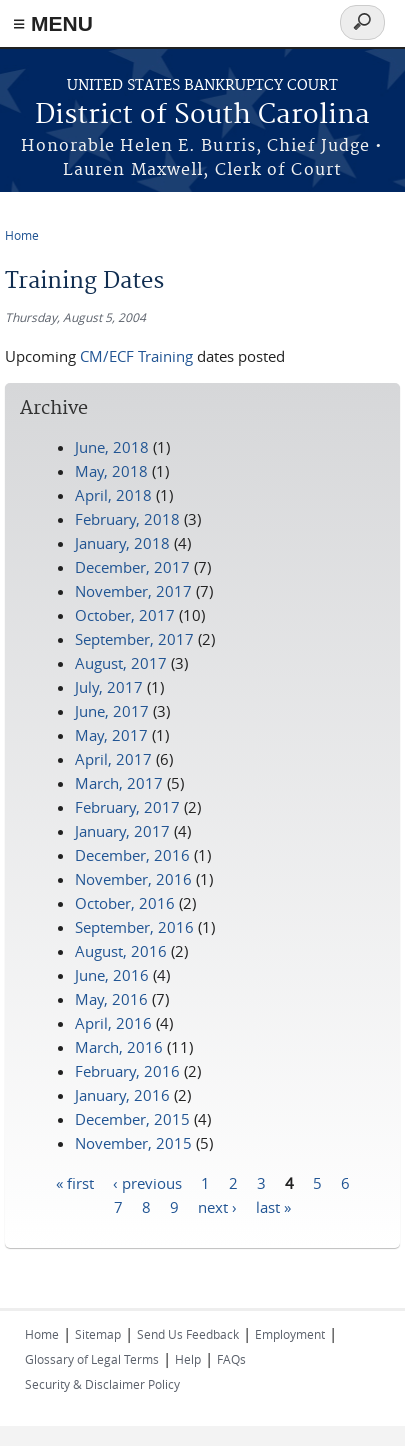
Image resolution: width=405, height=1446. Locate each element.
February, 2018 (127, 519)
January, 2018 (122, 543)
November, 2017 (133, 591)
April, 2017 (113, 759)
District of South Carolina (202, 115)
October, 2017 (125, 615)
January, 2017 (122, 831)
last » (273, 1206)
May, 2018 (111, 471)
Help (188, 1359)
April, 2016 (113, 1023)
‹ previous (147, 1182)
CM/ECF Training (136, 356)
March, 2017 (119, 783)
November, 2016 (133, 879)
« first (75, 1182)
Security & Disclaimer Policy (102, 1384)
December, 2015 (132, 1119)
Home (22, 235)
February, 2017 (127, 807)
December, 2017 (132, 567)
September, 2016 (134, 927)
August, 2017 (121, 663)
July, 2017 (109, 687)
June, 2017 (112, 711)
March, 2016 (119, 1047)
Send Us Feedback (188, 1334)
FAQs (231, 1359)
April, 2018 (113, 495)
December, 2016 (132, 855)
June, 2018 (112, 447)
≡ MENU (53, 23)
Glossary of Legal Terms (92, 1359)
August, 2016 (121, 951)
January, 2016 (122, 1095)
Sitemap (98, 1334)
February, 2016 (127, 1071)
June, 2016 (112, 975)
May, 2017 (111, 735)
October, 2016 (125, 903)
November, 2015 (133, 1143)
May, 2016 (111, 999)
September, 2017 (134, 639)
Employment (290, 1334)
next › (217, 1206)
